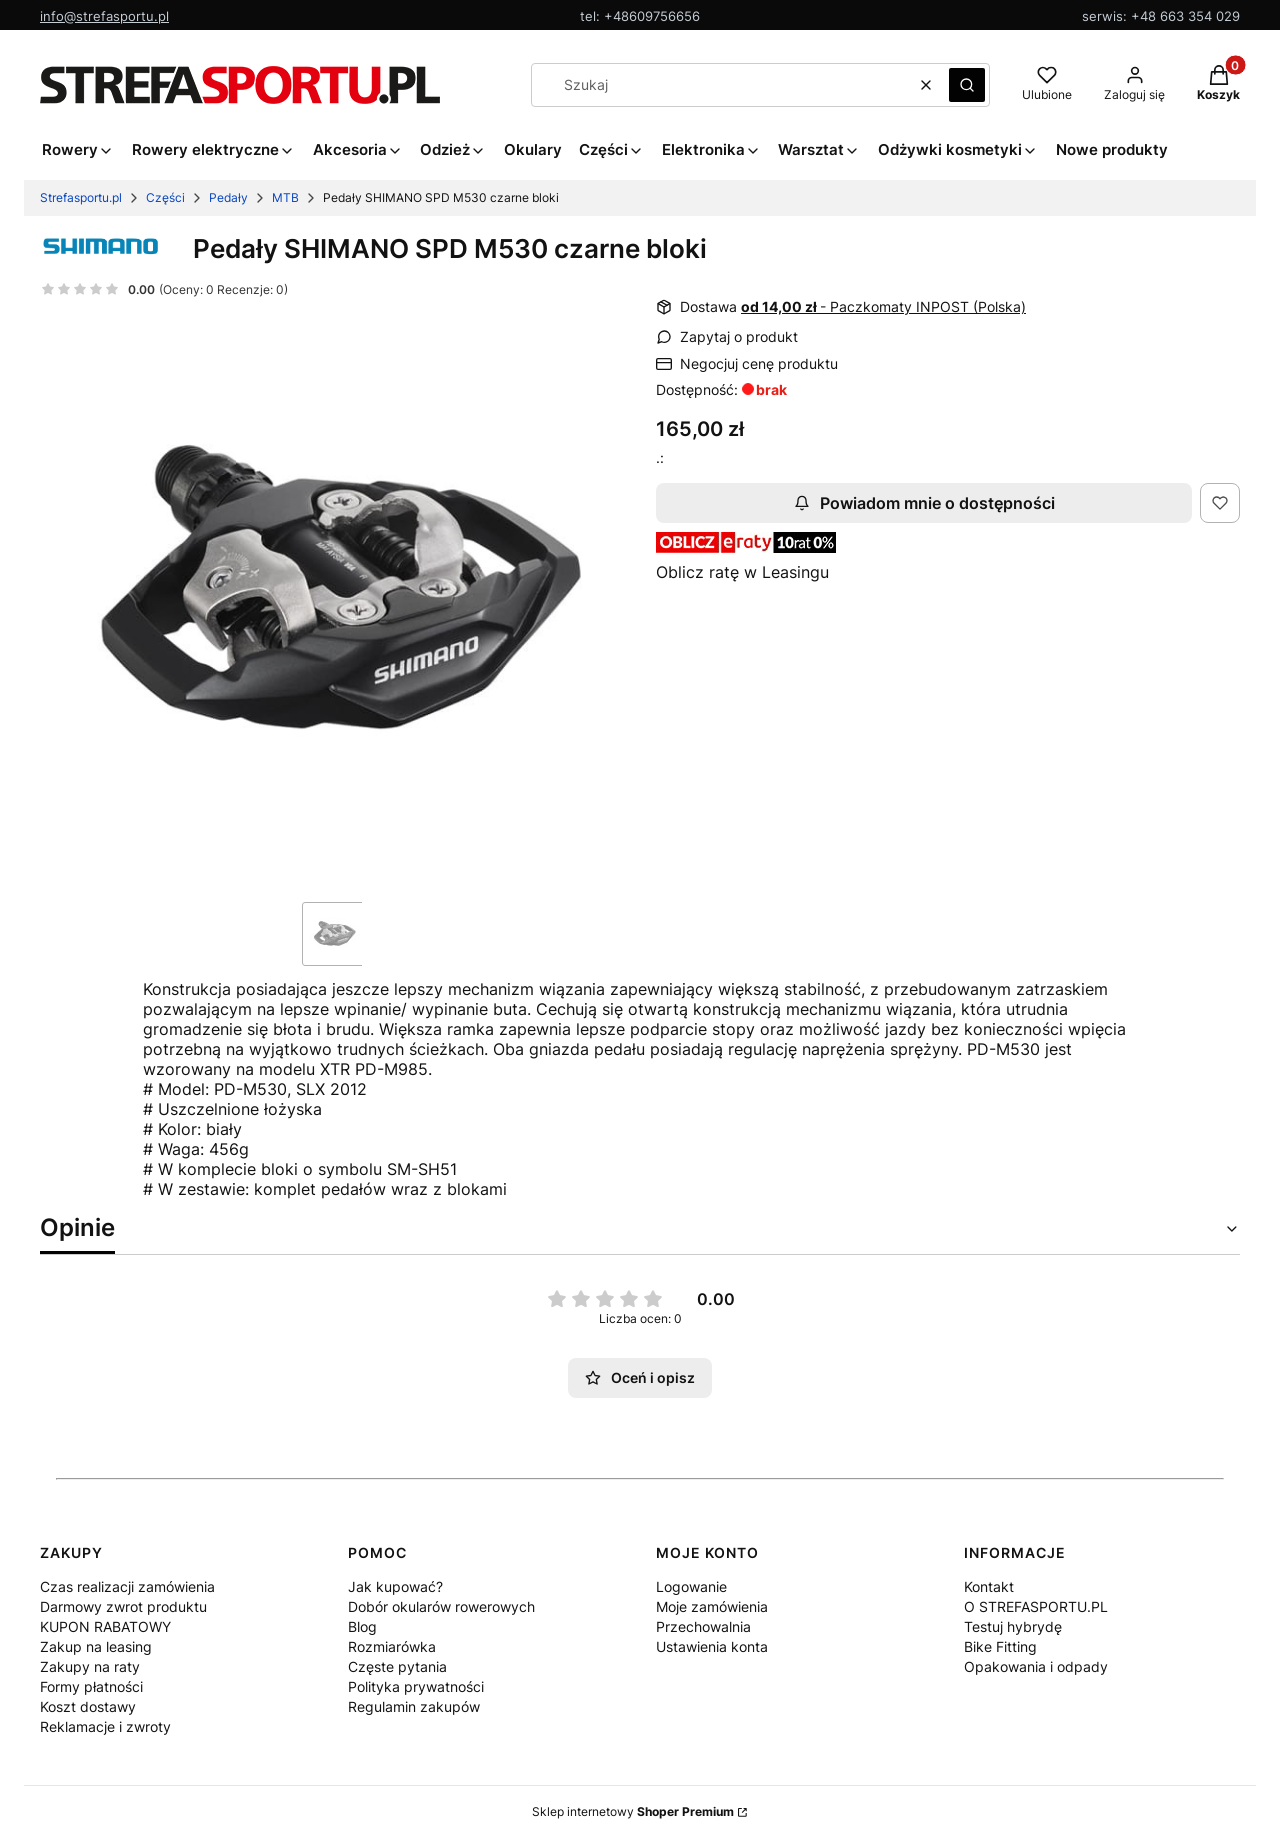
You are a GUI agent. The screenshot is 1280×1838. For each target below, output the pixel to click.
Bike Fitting (1000, 1646)
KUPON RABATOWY (105, 1626)
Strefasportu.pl (81, 197)
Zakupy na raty (90, 1666)
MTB (285, 197)
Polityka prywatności (416, 1686)
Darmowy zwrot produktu (123, 1606)
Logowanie (691, 1586)
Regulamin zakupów (414, 1706)
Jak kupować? (395, 1586)
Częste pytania (397, 1666)
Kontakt (989, 1586)
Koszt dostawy (88, 1706)
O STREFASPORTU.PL (1036, 1606)
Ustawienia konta (712, 1646)
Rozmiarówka (392, 1646)
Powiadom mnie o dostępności (924, 503)
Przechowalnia (703, 1626)
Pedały (228, 197)
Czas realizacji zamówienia (127, 1586)
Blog (362, 1626)
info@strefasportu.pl (104, 16)
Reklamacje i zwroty (105, 1726)
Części (165, 197)
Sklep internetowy (633, 1811)
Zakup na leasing (96, 1646)
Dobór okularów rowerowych (441, 1606)
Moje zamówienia (712, 1606)
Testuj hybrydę (1013, 1626)
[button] (967, 85)
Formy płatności (91, 1686)
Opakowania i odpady (1036, 1666)
